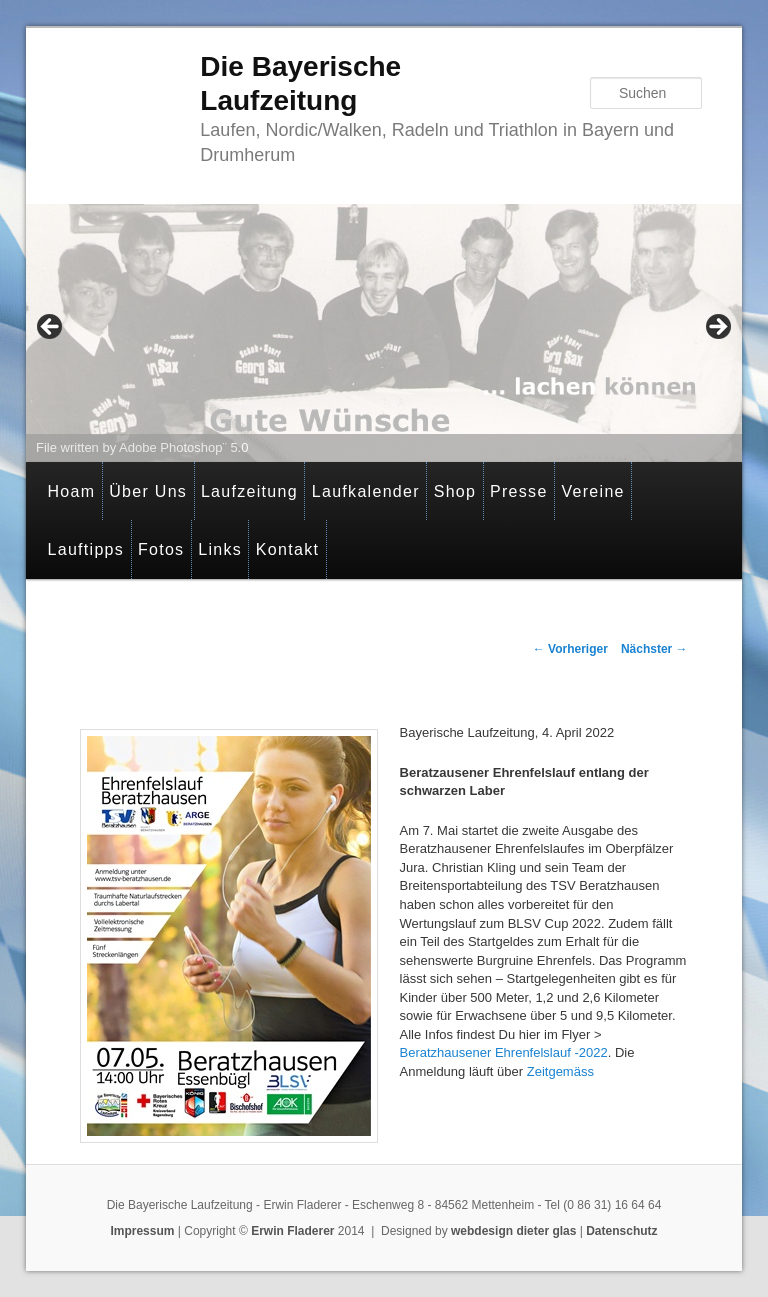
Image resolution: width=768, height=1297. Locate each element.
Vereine (592, 491)
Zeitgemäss (560, 1071)
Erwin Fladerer (292, 1231)
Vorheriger (570, 649)
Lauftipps (85, 549)
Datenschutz (621, 1231)
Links (220, 549)
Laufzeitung (249, 491)
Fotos (161, 549)
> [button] (717, 328)
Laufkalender (366, 491)
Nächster (654, 649)
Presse (519, 491)
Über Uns (148, 491)
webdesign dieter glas (513, 1231)
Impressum (142, 1231)
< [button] (51, 328)
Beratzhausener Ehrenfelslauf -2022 (504, 1052)
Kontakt (287, 549)
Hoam (71, 491)
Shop (455, 491)
